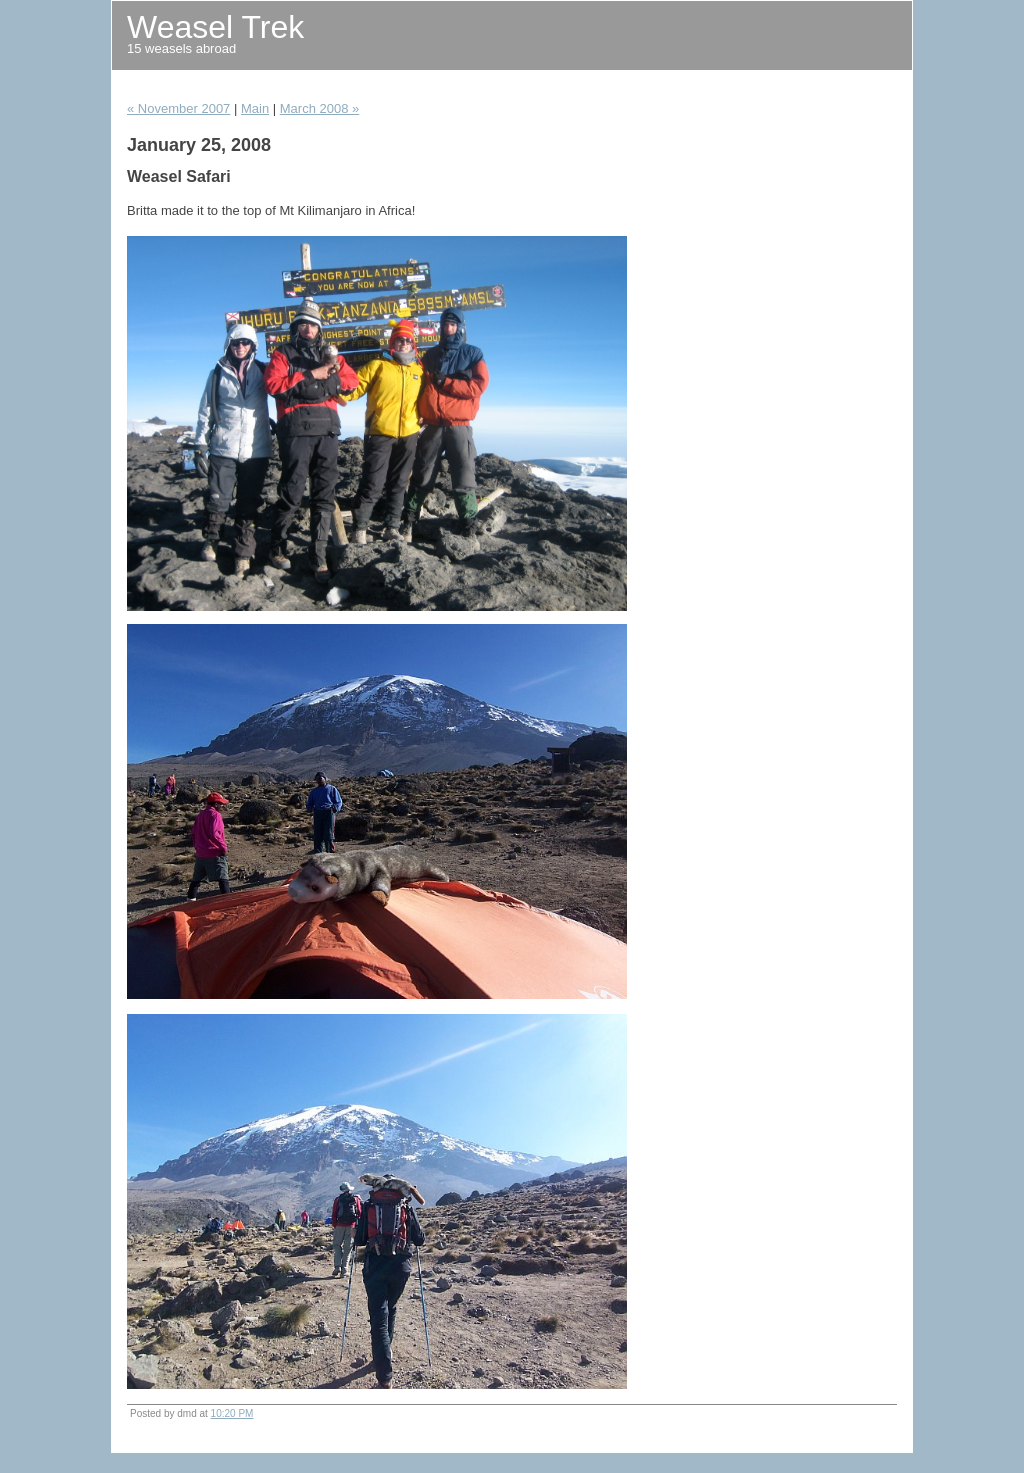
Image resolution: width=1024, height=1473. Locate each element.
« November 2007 (178, 108)
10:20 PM (232, 1413)
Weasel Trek (215, 27)
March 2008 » (320, 108)
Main (255, 108)
